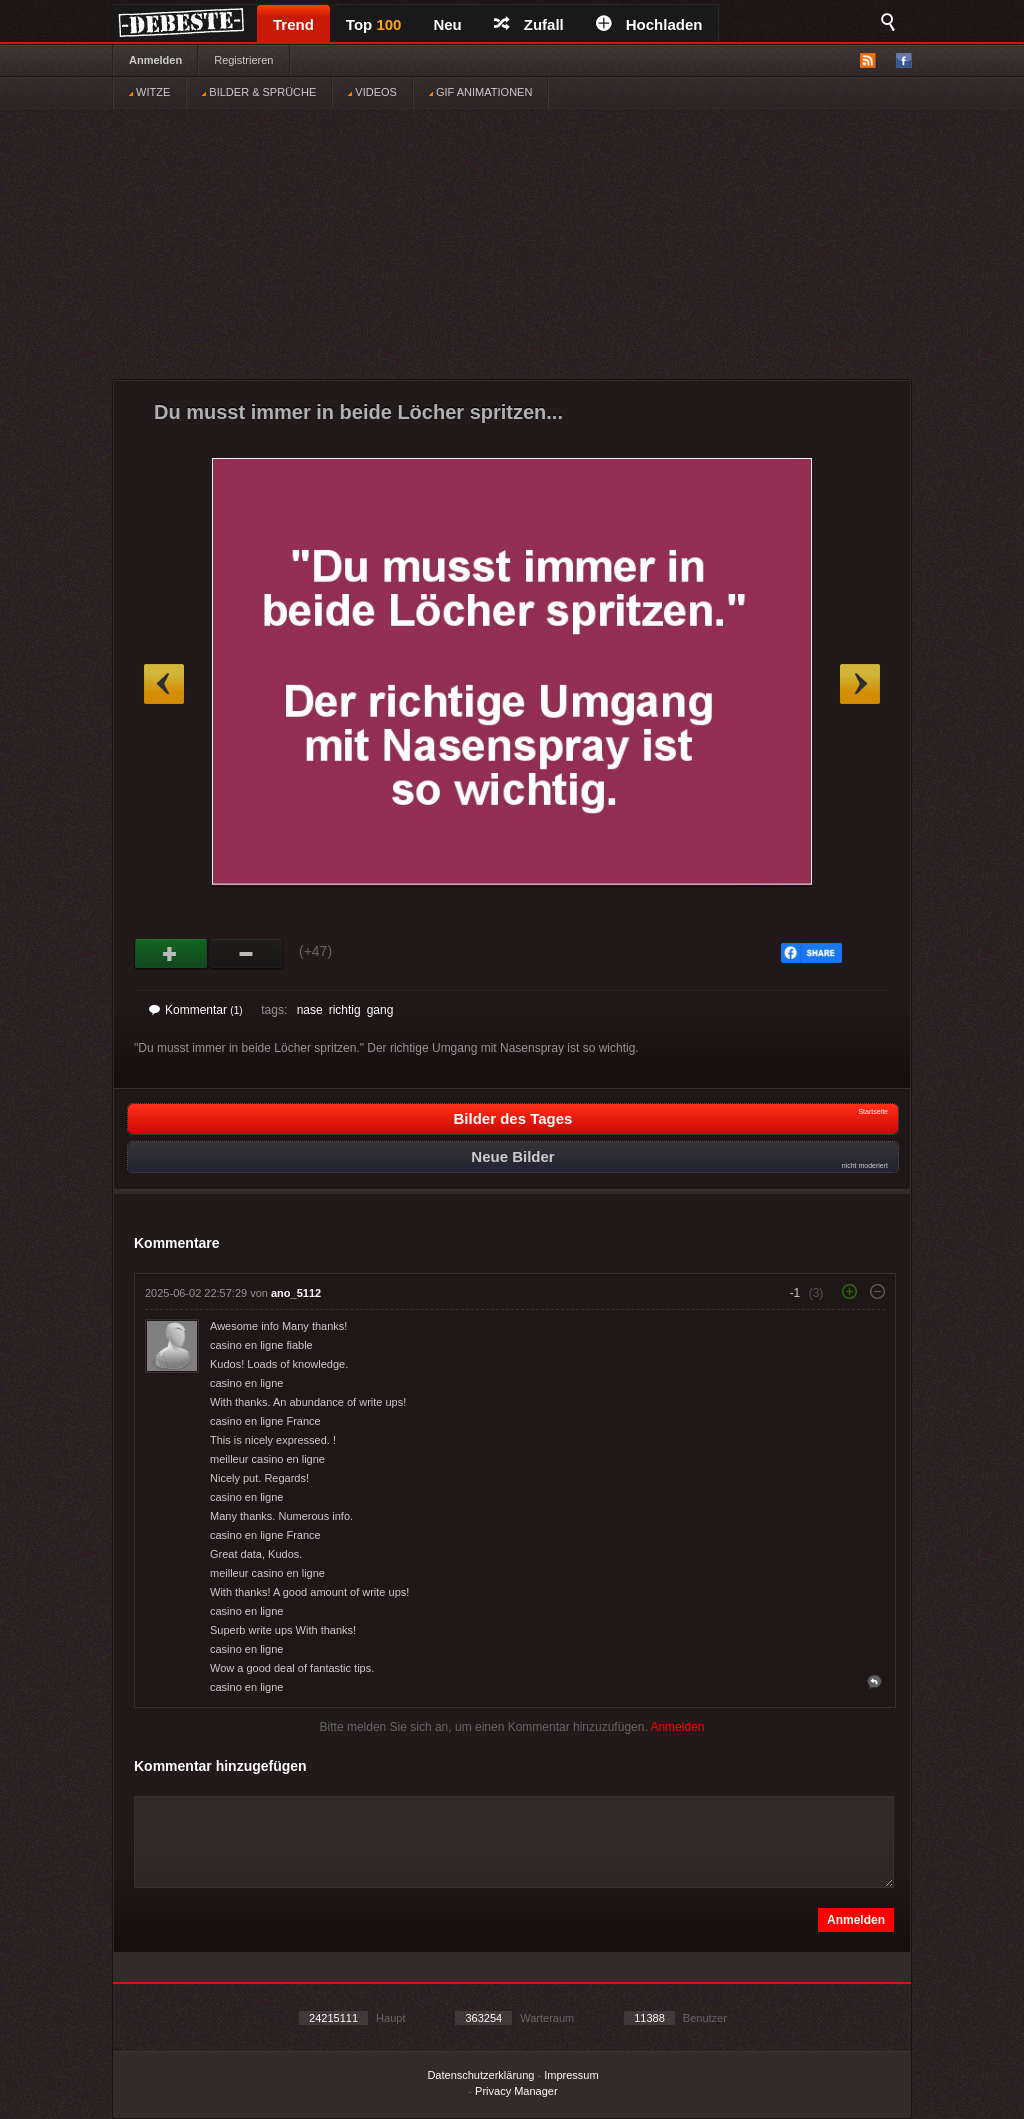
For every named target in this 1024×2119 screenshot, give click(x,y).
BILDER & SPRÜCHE (259, 92)
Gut (171, 954)
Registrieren (243, 60)
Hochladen (649, 24)
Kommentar (196, 1010)
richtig (345, 1010)
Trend (293, 24)
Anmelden (155, 60)
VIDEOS (372, 92)
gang (380, 1010)
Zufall (529, 24)
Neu (447, 24)
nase (310, 1010)
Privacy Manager (516, 2091)
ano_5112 (296, 1293)
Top (374, 24)
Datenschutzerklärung (480, 2075)
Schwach (246, 954)
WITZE (149, 92)
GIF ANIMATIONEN (480, 92)
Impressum (571, 2075)
